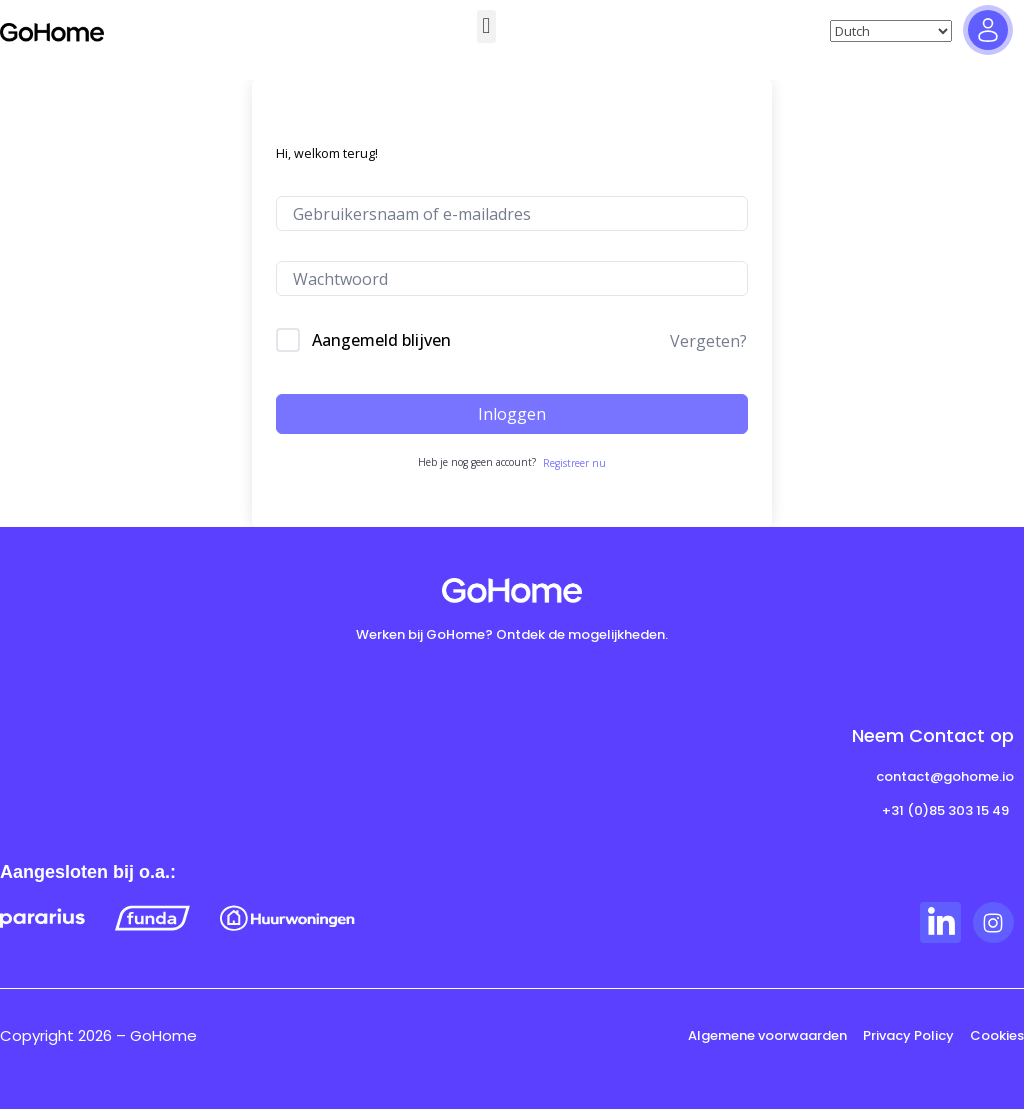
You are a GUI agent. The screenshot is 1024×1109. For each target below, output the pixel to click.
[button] (486, 26)
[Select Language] (891, 31)
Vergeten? (708, 341)
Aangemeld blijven (381, 340)
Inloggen (512, 414)
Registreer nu (574, 463)
